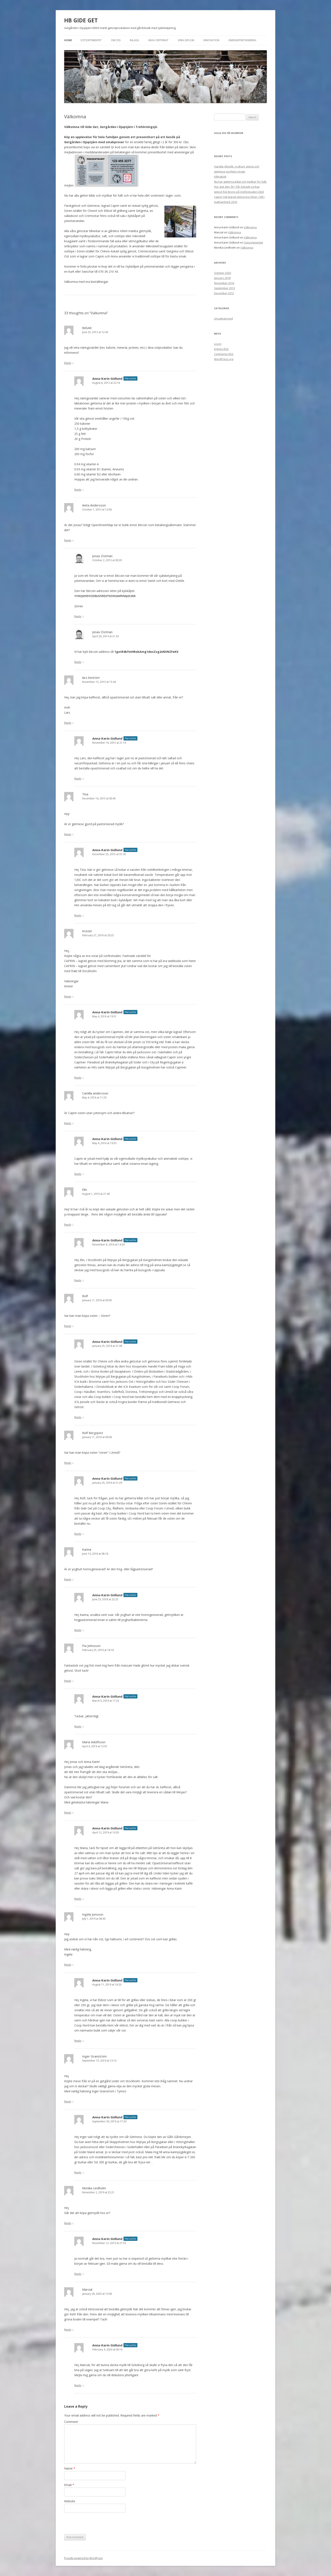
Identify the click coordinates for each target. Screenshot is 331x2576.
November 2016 (224, 283)
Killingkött (220, 176)
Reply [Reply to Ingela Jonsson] (67, 1964)
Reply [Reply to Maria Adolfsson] (67, 1812)
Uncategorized (223, 318)
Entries (221, 349)
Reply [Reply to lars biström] (67, 723)
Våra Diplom (186, 40)
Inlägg (134, 40)
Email (69, 2485)
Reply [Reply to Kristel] (67, 996)
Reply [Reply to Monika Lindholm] (67, 2223)
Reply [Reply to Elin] (67, 1224)
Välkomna (250, 227)
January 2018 (222, 278)
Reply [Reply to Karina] (67, 1579)
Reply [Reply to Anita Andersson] (67, 540)
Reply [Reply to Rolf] (67, 1326)
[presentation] (96, 2523)
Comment (71, 2422)
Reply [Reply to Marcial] (67, 2329)
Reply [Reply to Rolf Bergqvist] (67, 1463)
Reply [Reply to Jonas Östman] (77, 616)
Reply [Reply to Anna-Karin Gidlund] (77, 489)
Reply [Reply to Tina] (67, 834)
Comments (223, 354)
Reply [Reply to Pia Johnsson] (67, 1681)
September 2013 (224, 288)
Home (68, 40)
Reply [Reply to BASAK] (67, 363)
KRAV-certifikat (158, 40)
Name (69, 2468)
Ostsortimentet (91, 40)
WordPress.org (223, 359)
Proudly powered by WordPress (83, 2558)
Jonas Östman (102, 556)
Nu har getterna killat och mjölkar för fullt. (240, 182)
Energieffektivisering (242, 40)
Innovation (211, 40)
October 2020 (222, 273)
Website (69, 2501)
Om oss (116, 40)
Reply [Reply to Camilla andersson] (67, 1123)
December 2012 (224, 293)
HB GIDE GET (81, 20)
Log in (217, 344)
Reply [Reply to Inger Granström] (67, 2101)
